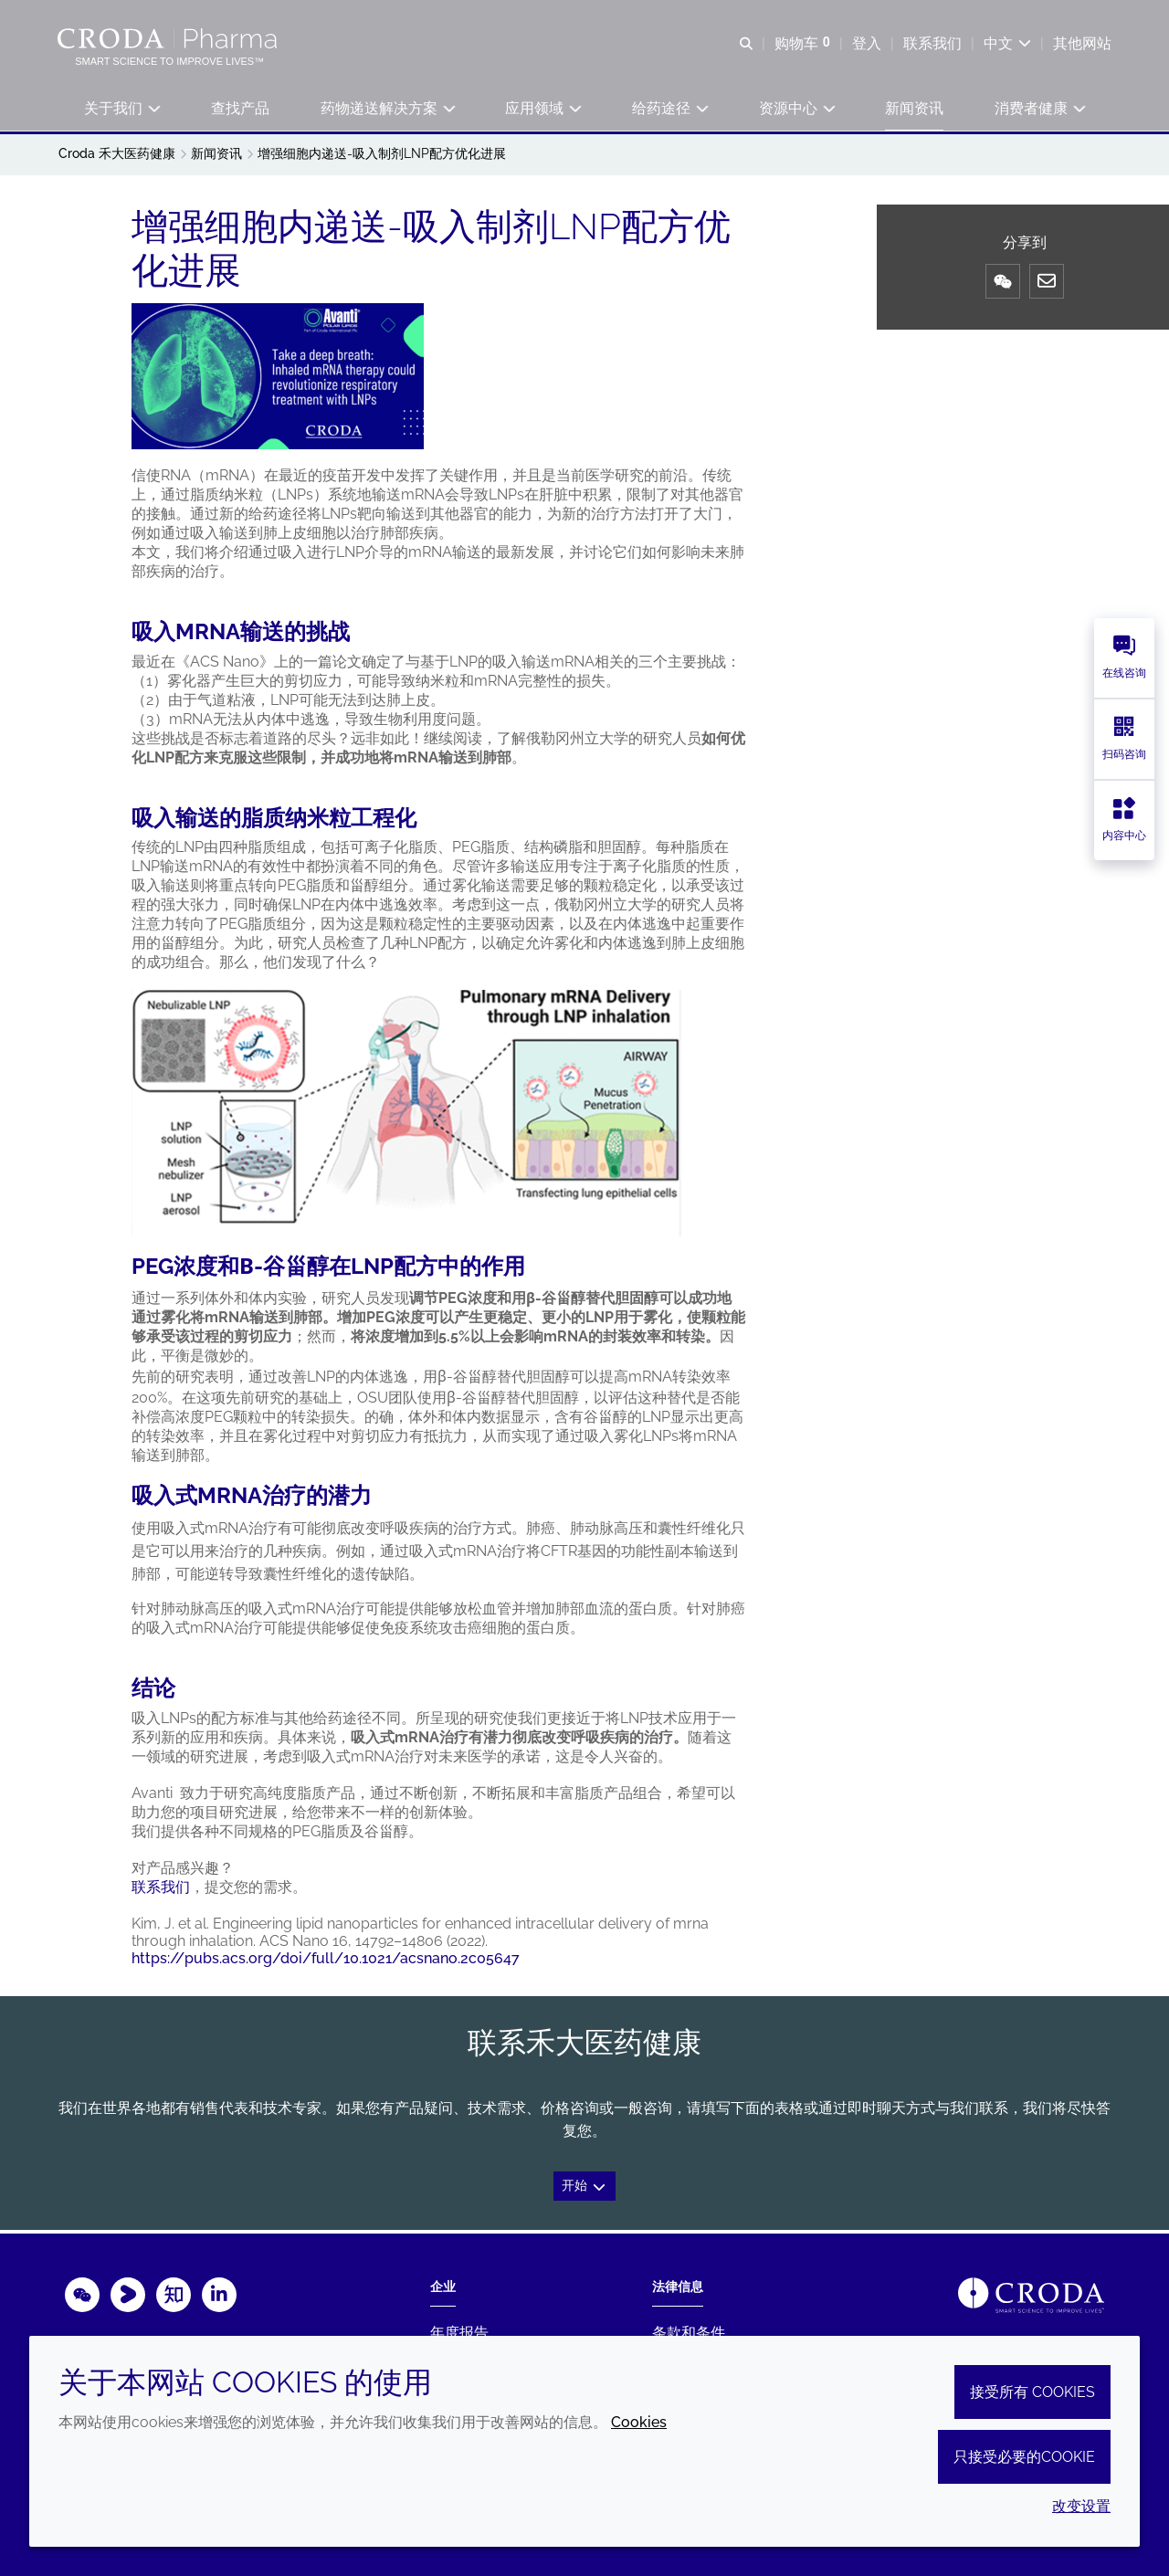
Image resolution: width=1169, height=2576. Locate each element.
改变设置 (1081, 2506)
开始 (584, 2188)
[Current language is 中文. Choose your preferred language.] (1006, 43)
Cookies (639, 2422)
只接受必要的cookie (1024, 2457)
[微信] (1002, 284)
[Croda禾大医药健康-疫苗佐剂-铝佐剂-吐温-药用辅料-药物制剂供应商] (170, 38)
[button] (121, 110)
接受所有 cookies (1032, 2392)
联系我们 (161, 1889)
